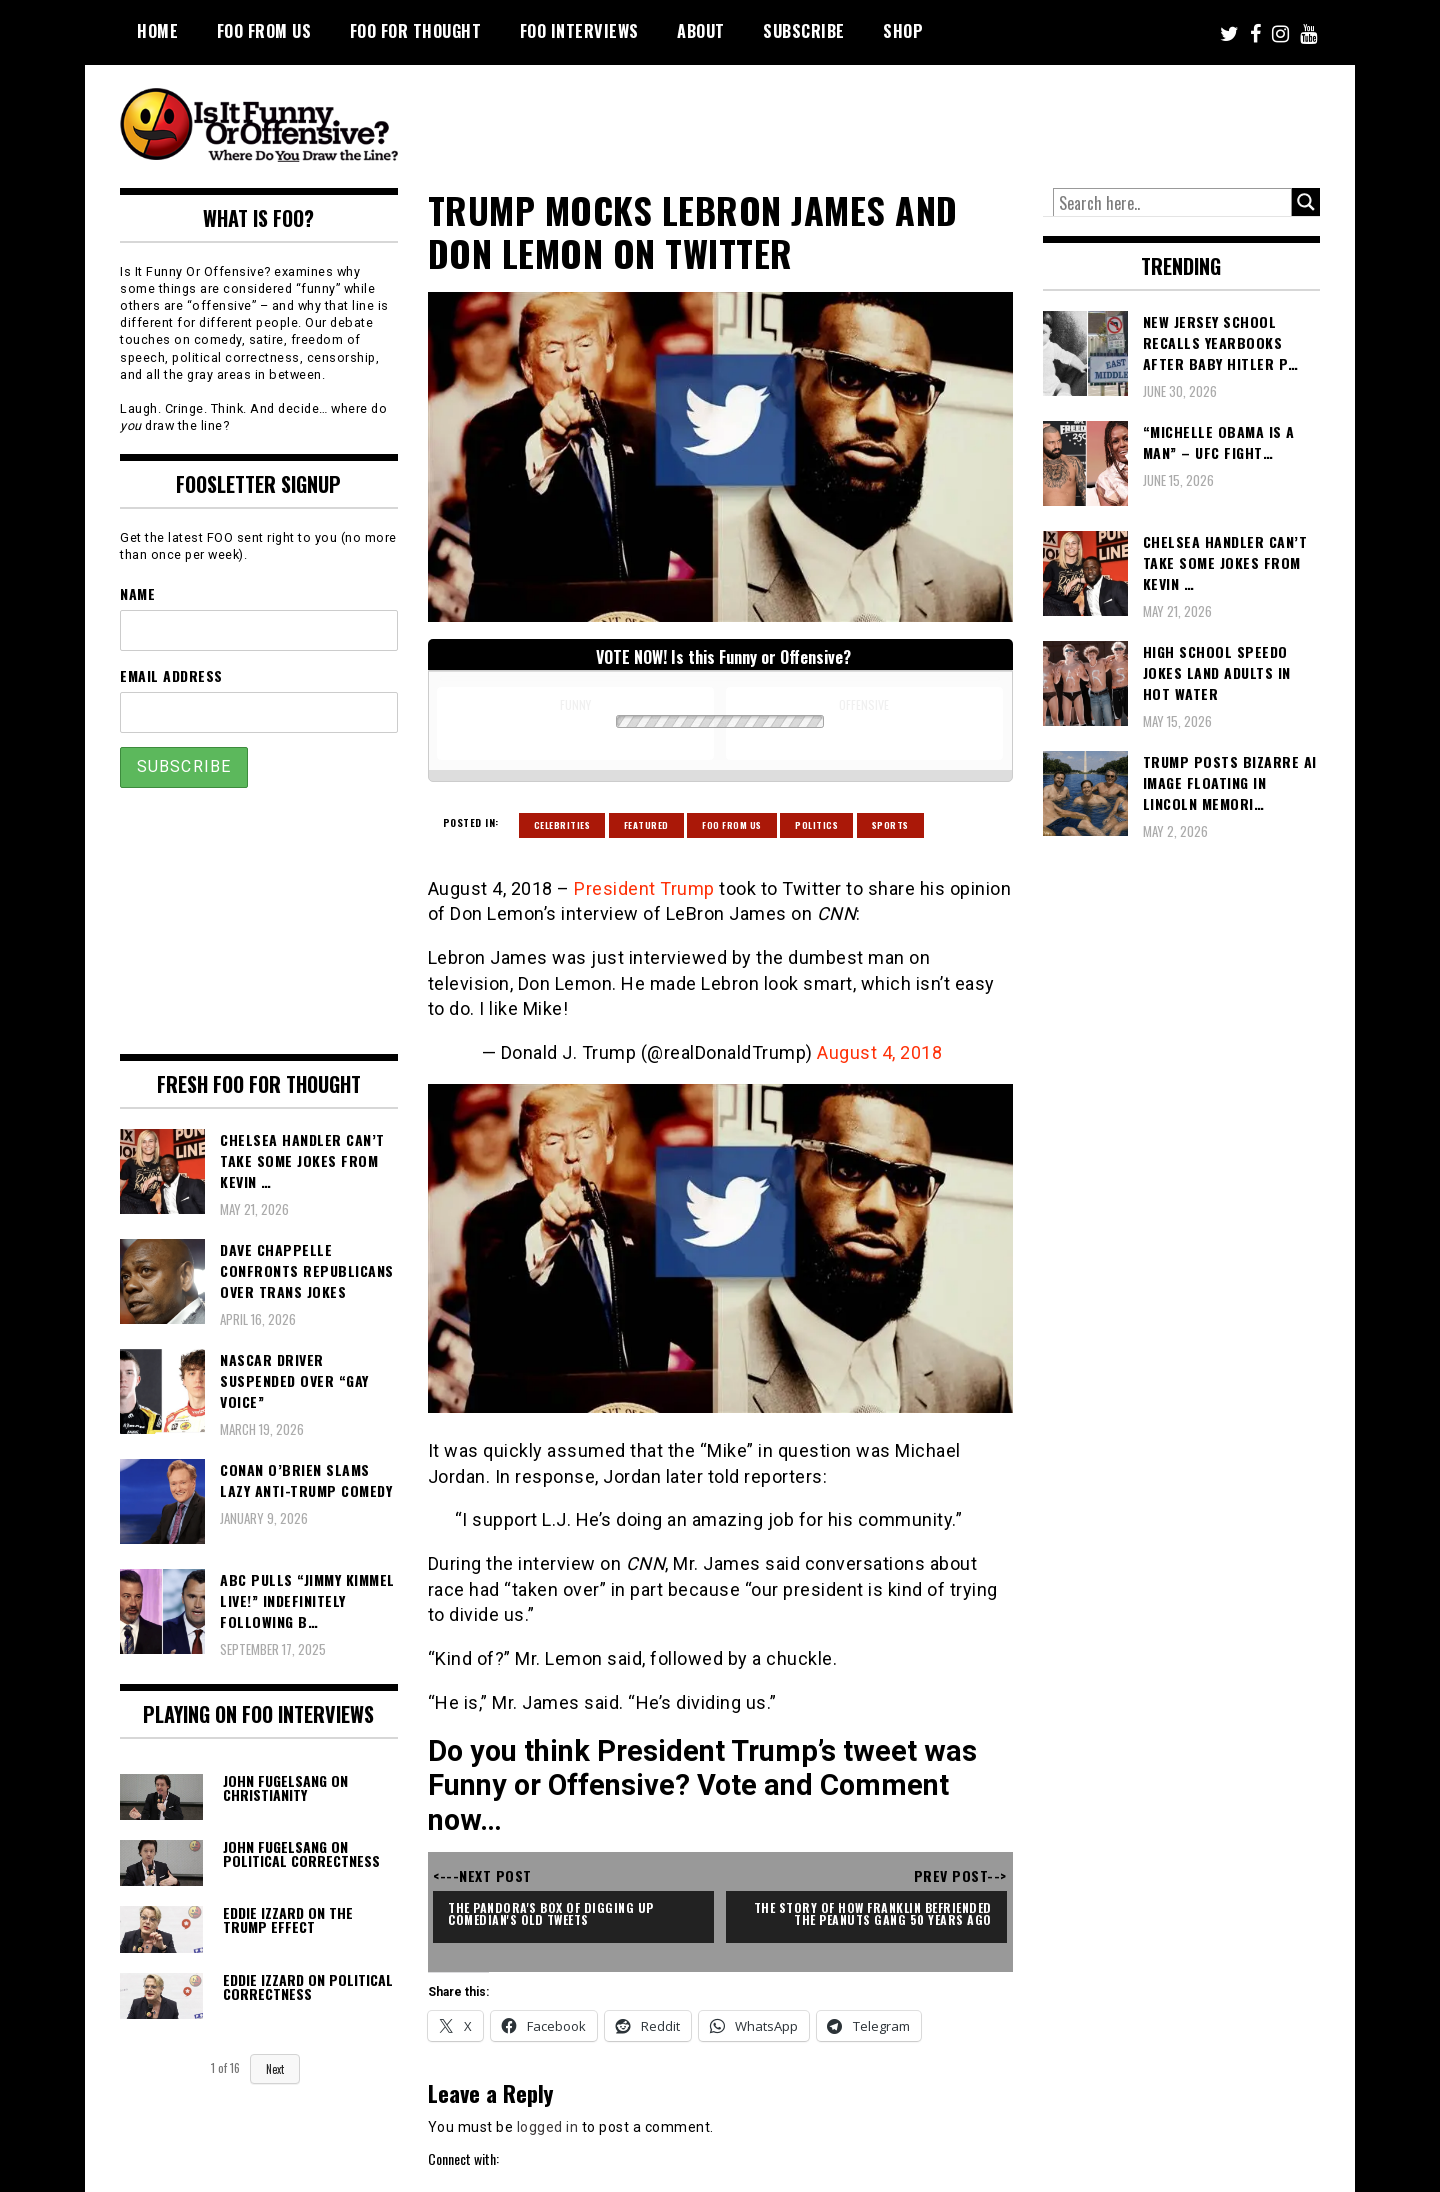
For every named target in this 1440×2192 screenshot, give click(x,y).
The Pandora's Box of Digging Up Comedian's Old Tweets (552, 1913)
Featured (646, 825)
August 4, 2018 (879, 1052)
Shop (903, 31)
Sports (890, 825)
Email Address (171, 675)
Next (275, 2069)
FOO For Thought (416, 31)
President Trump (644, 888)
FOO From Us (264, 31)
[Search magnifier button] (1306, 202)
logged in (548, 2127)
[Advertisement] (946, 120)
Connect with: (463, 2158)
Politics (816, 825)
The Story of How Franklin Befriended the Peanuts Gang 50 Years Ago (875, 1913)
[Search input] (1173, 203)
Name (137, 593)
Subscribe (804, 31)
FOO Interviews (579, 31)
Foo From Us (732, 825)
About (701, 31)
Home (157, 31)
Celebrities (562, 825)
